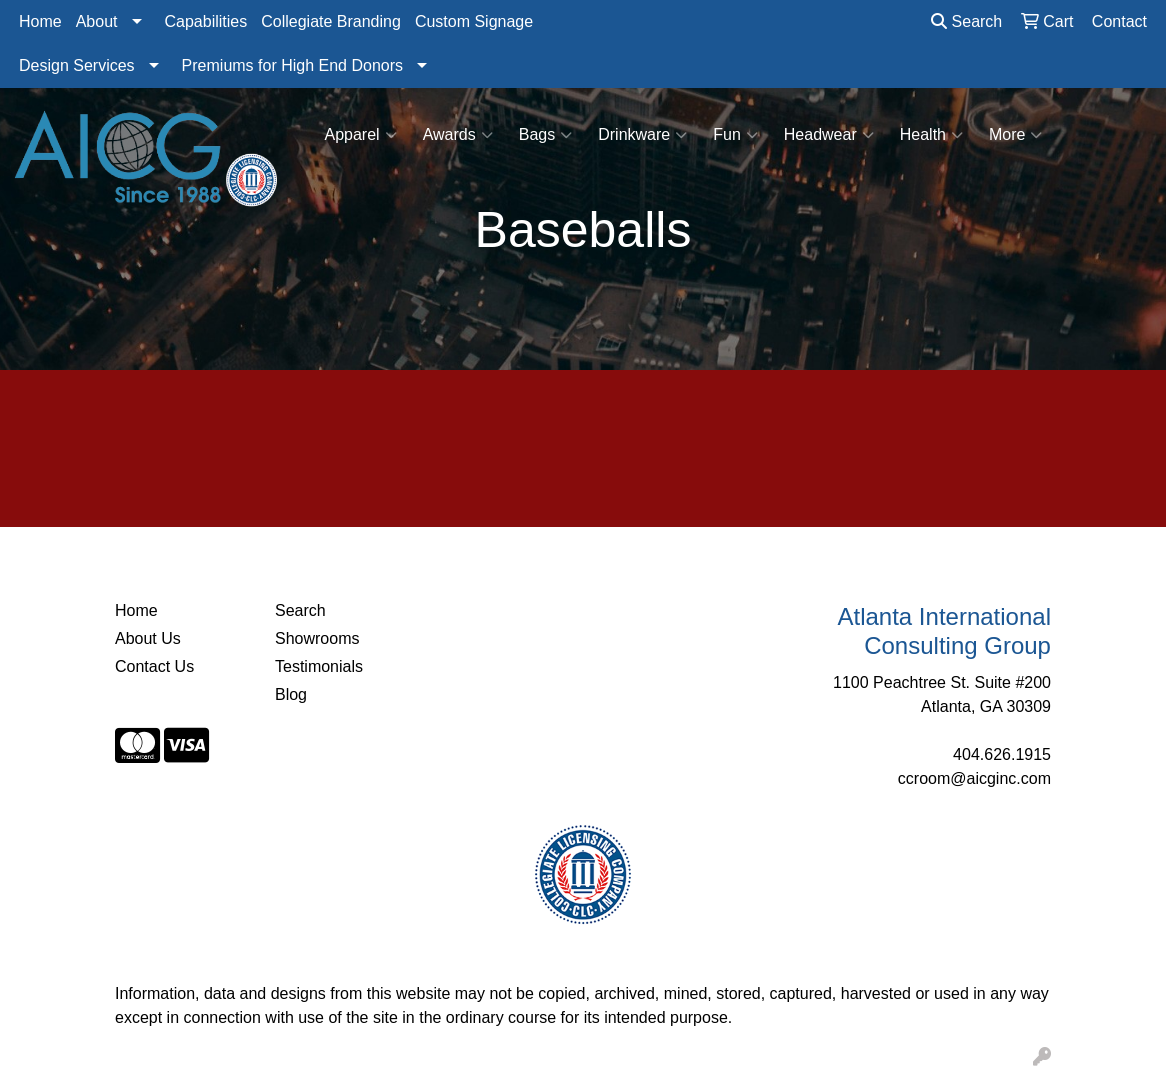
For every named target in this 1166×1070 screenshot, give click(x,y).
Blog (291, 694)
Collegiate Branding (331, 21)
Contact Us (154, 666)
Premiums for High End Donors (292, 65)
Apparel (361, 135)
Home (40, 21)
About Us (148, 638)
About (97, 21)
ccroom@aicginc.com (974, 778)
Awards (458, 135)
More (1015, 135)
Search (966, 21)
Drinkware (642, 135)
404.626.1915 (1002, 754)
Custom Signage (474, 21)
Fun (735, 135)
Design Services (77, 65)
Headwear (829, 135)
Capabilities (206, 21)
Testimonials (319, 666)
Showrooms (317, 638)
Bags (545, 135)
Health (931, 135)
